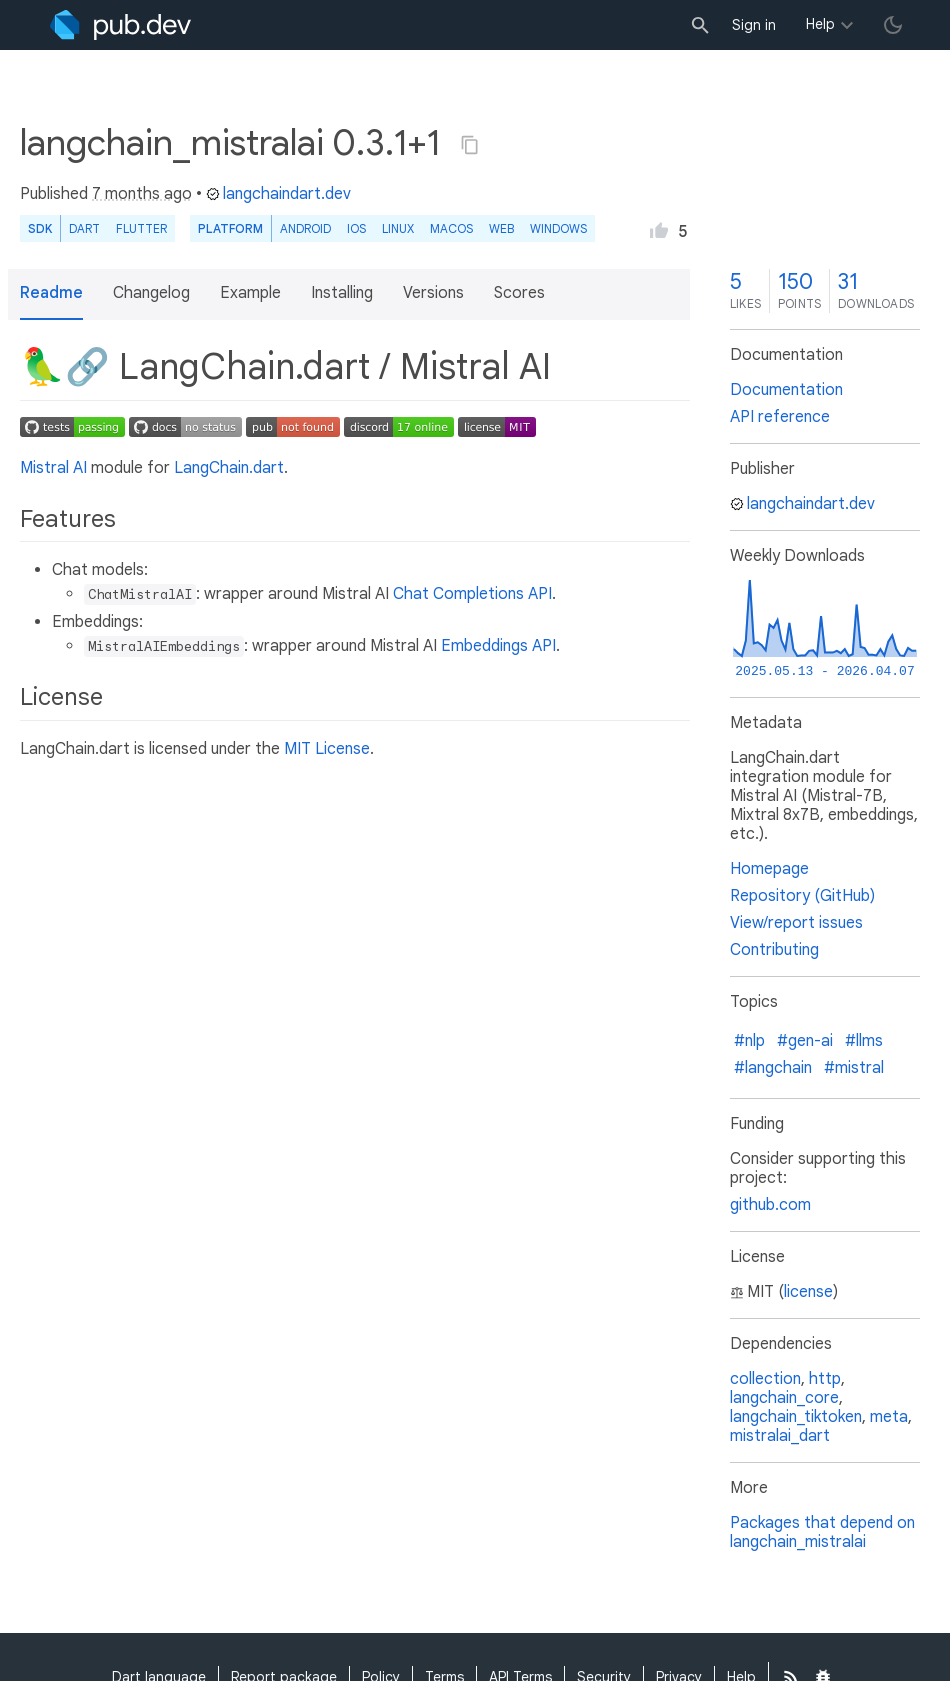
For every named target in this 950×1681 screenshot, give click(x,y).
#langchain (773, 1068)
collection (765, 1379)
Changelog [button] (151, 293)
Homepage (769, 869)
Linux (398, 228)
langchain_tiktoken (796, 1417)
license (808, 1292)
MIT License (327, 749)
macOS (451, 228)
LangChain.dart (229, 468)
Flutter (141, 228)
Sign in (754, 25)
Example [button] (250, 293)
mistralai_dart (780, 1436)
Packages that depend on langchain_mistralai (822, 1532)
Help (820, 24)
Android (305, 228)
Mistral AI (53, 468)
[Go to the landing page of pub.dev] (120, 25)
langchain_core (784, 1398)
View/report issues (796, 923)
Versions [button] (433, 293)
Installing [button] (342, 293)
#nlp (749, 1041)
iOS (356, 228)
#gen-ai (805, 1041)
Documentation (786, 390)
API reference (780, 417)
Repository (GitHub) (802, 896)
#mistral (854, 1068)
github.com (770, 1205)
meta (889, 1417)
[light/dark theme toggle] (893, 25)
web (501, 228)
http (825, 1379)
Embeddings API (498, 646)
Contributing (774, 950)
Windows (558, 228)
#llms (864, 1041)
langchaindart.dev (278, 194)
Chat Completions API (472, 594)
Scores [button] (519, 293)
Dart (84, 228)
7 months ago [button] (142, 194)
